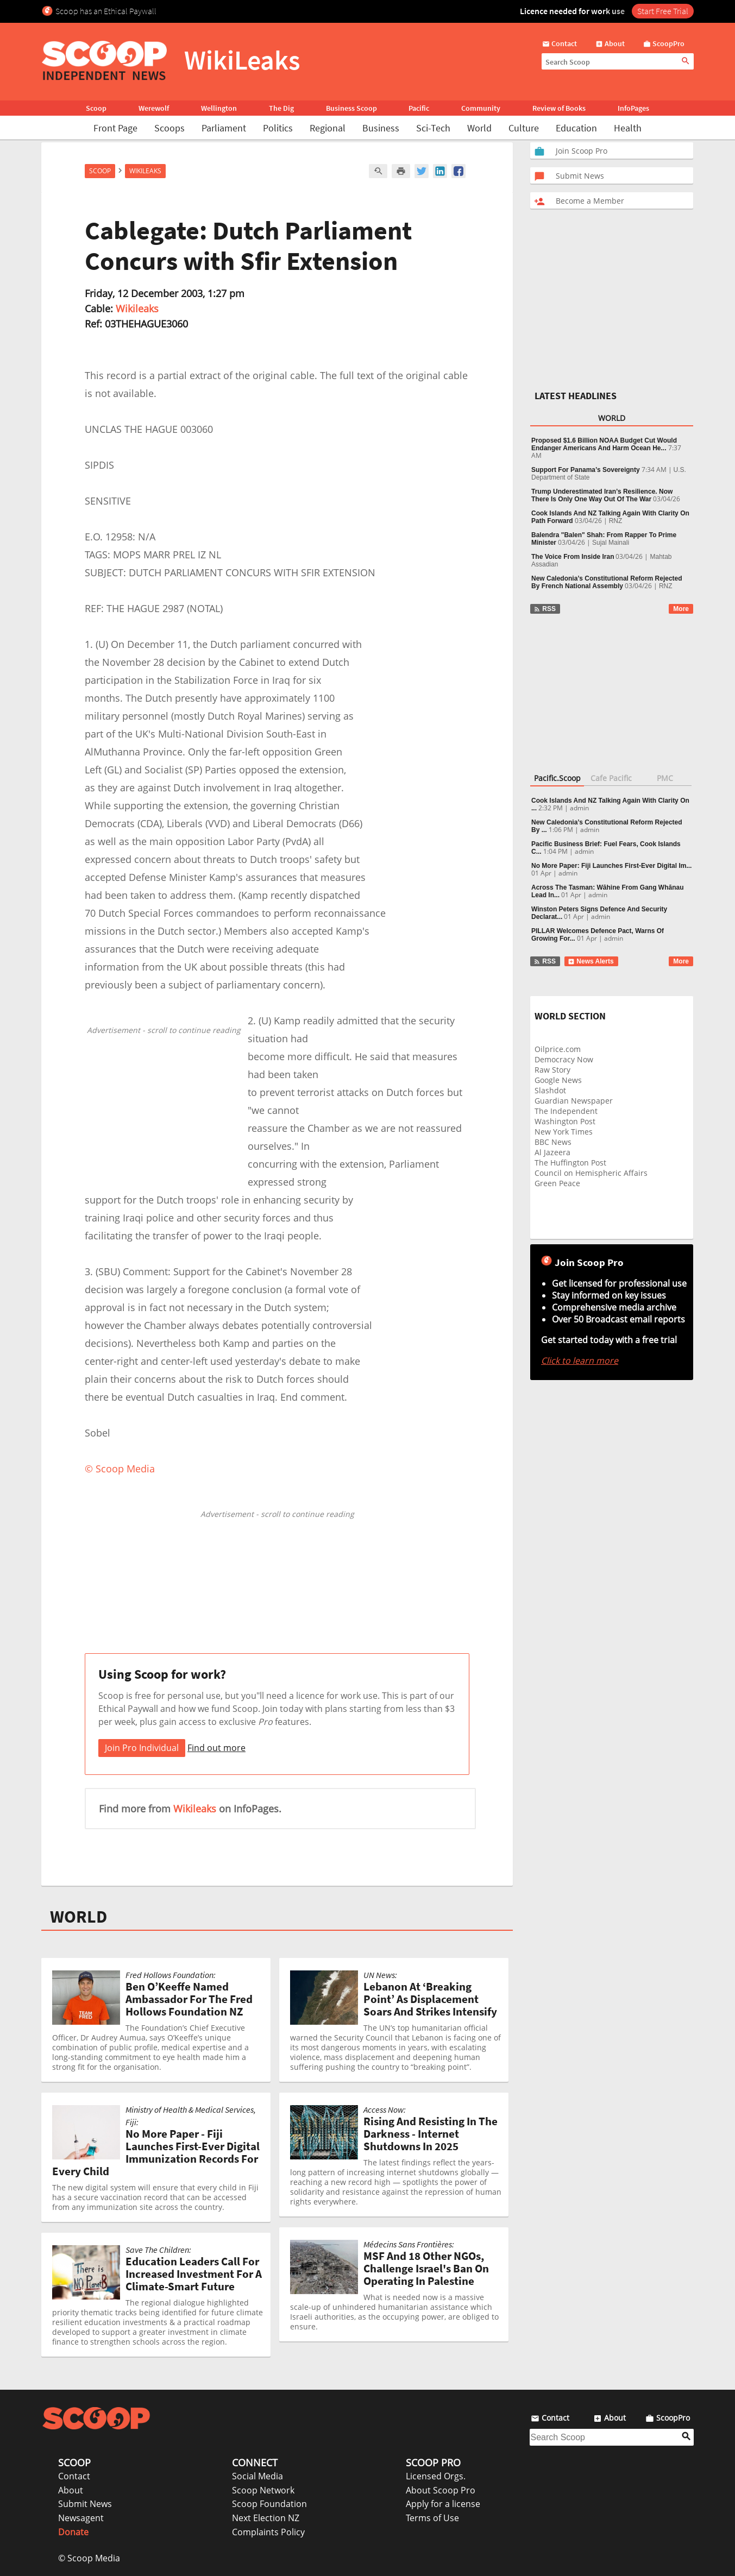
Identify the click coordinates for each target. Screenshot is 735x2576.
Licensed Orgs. (436, 2476)
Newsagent (81, 2518)
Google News (558, 1080)
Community (480, 108)
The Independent (566, 1111)
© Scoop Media (89, 2558)
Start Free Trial (662, 10)
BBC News (553, 1142)
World (479, 128)
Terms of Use (432, 2518)
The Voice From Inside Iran (572, 556)
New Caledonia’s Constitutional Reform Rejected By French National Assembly (606, 582)
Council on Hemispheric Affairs (591, 1173)
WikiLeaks (145, 170)
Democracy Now (564, 1059)
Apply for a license (443, 2503)
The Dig (281, 108)
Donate (73, 2532)
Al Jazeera (552, 1152)
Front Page (115, 128)
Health (628, 128)
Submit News (85, 2503)
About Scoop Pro (440, 2490)
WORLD (78, 1917)
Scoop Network (263, 2490)
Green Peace (557, 1183)
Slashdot (550, 1090)
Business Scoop (351, 108)
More (681, 609)
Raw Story (552, 1070)
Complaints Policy (268, 2532)
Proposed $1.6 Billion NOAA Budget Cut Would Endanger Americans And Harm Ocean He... (604, 444)
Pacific (419, 108)
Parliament (224, 128)
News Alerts (591, 961)
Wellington (219, 108)
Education (576, 128)
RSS (544, 609)
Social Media (257, 2476)
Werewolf (154, 108)
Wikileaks (137, 308)
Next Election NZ (265, 2518)
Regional (327, 128)
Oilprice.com (558, 1049)
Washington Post (565, 1121)
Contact (74, 2476)
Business (380, 128)
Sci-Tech (433, 128)
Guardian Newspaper (574, 1100)
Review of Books (559, 108)
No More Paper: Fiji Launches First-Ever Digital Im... (611, 866)
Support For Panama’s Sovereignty (585, 470)
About (70, 2490)
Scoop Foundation (269, 2503)
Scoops (169, 128)
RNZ (616, 521)
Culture (523, 128)
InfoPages (633, 108)
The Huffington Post (570, 1162)
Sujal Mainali (610, 542)
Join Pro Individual (142, 1748)
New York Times (564, 1131)
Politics (278, 128)
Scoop (96, 108)
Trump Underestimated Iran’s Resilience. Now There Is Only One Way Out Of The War (602, 495)
